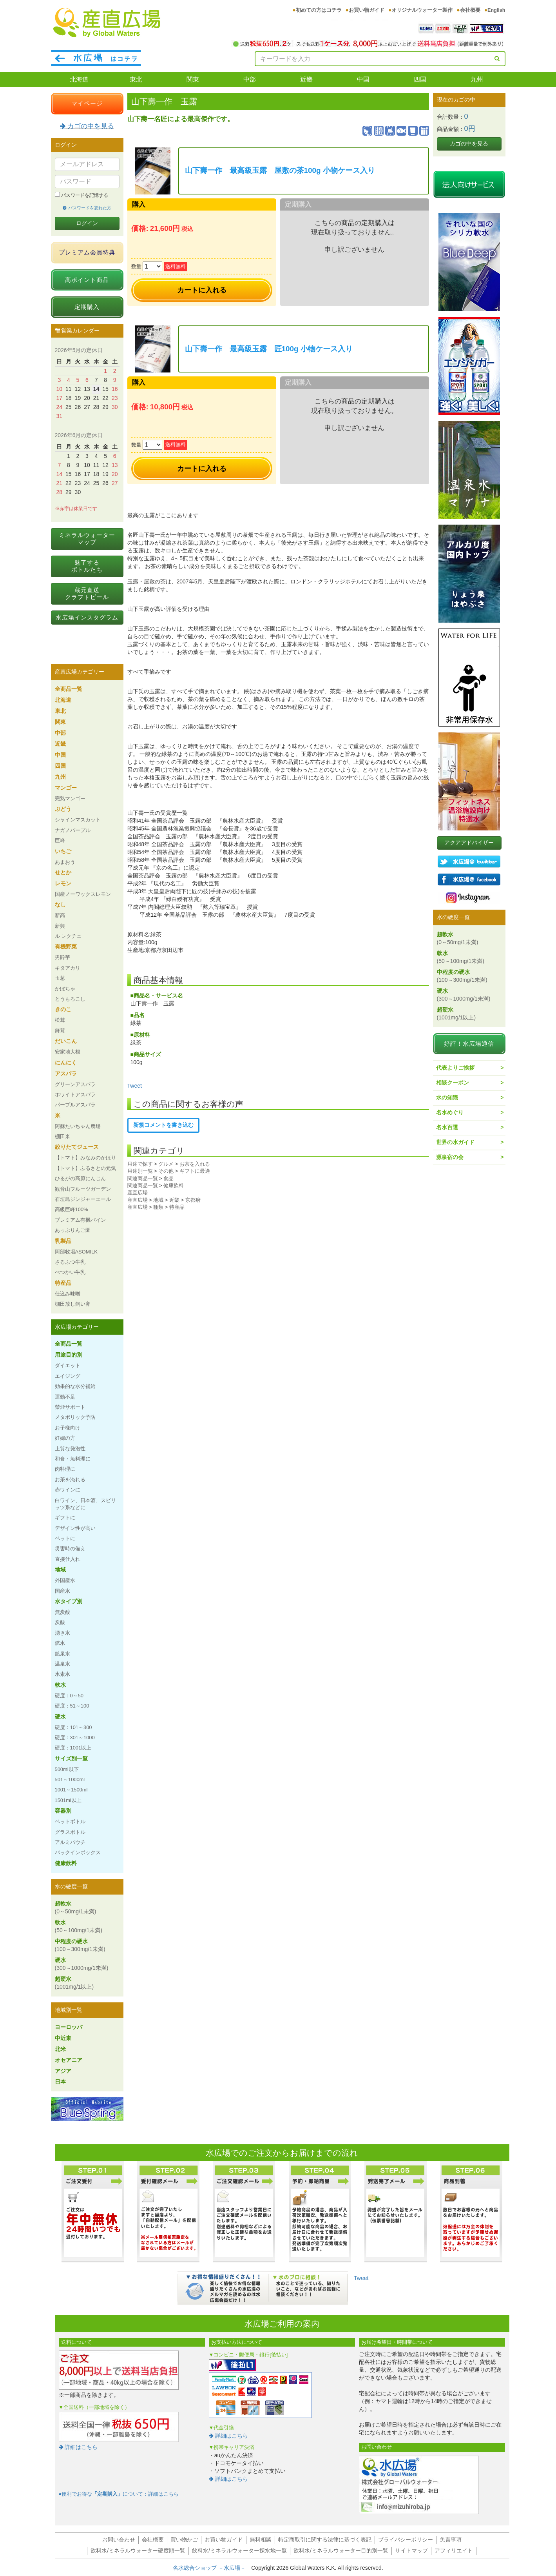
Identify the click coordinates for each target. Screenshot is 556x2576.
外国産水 (65, 1580)
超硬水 (74, 1983)
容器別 (63, 1811)
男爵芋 (62, 957)
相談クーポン (452, 1082)
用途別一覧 (140, 1171)
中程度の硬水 (80, 1945)
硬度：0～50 (69, 1696)
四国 (420, 79)
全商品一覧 (68, 689)
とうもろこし (70, 999)
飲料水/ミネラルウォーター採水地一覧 (239, 2550)
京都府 (193, 1200)
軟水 (60, 1685)
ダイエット (67, 1365)
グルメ (166, 1164)
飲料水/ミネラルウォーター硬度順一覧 (138, 2550)
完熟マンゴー (70, 798)
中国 (363, 79)
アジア (63, 2071)
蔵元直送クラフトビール (87, 593)
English (496, 10)
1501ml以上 (68, 1800)
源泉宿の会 (450, 1157)
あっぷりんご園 (73, 1230)
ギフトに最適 (194, 1171)
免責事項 (451, 2539)
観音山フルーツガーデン (83, 1189)
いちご (63, 851)
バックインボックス (78, 1852)
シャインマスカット (78, 820)
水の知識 (447, 1097)
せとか (63, 872)
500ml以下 (67, 1769)
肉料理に (65, 1469)
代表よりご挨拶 (455, 1068)
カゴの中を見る (87, 126)
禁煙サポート (70, 1407)
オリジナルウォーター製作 (422, 10)
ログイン (87, 223)
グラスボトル (70, 1832)
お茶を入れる (194, 1164)
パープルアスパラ (75, 1105)
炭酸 (60, 1622)
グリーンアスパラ (75, 1084)
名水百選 (447, 1127)
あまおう (65, 862)
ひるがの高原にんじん (80, 1178)
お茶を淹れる (70, 1479)
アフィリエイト (454, 2550)
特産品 (177, 1207)
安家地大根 (67, 1052)
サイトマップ (411, 2550)
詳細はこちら (78, 2447)
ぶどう (63, 809)
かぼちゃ (65, 989)
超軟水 (75, 1907)
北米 (60, 2049)
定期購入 (87, 306)
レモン (63, 883)
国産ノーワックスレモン (83, 894)
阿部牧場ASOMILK (76, 1252)
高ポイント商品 (87, 279)
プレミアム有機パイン (80, 1220)
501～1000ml (70, 1779)
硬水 (60, 1716)
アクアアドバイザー (469, 842)
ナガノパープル (73, 830)
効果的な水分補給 (75, 1386)
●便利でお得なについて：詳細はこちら (119, 2494)
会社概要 (470, 10)
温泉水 (62, 1664)
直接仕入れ (67, 1559)
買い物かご (184, 2539)
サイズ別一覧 (71, 1758)
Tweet (134, 1086)
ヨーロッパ (68, 2027)
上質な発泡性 (70, 1448)
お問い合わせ (118, 2539)
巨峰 (60, 840)
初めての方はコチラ (319, 10)
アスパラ (66, 1073)
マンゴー (66, 788)
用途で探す (140, 1164)
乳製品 (63, 1241)
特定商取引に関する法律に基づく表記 (324, 2539)
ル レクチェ (68, 936)
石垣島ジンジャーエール (83, 1199)
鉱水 (60, 1643)
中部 (249, 79)
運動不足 (65, 1397)
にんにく (66, 1062)
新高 (60, 915)
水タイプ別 (68, 1601)
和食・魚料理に (73, 1459)
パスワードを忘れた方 (87, 207)
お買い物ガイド (366, 10)
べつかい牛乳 (70, 1272)
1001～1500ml (71, 1790)
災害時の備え (70, 1548)
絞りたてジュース (77, 1147)
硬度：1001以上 (73, 1748)
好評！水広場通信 (469, 1043)
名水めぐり (450, 1112)
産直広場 (137, 1192)
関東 (193, 79)
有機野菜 (66, 946)
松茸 (60, 1020)
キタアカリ (67, 968)
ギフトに (65, 1518)
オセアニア (68, 2060)
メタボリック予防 (75, 1417)
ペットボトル (70, 1821)
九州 (477, 79)
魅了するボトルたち (87, 566)
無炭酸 (62, 1612)
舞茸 (60, 1031)
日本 (60, 2081)
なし (60, 904)
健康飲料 (173, 1185)
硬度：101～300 (73, 1727)
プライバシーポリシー (405, 2539)
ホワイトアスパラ (75, 1094)
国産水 (62, 1591)
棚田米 (62, 1136)
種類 (158, 1207)
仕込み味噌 (67, 1294)
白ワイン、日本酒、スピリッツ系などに (85, 1503)
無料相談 (261, 2539)
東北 (136, 79)
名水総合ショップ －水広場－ (212, 2568)
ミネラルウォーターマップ (87, 538)
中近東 (63, 2038)
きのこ (63, 1009)
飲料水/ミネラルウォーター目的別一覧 (340, 2550)
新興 (60, 926)
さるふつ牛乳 (70, 1262)
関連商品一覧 (142, 1178)
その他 (166, 1171)
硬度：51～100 (72, 1706)
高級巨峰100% (71, 1209)
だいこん (66, 1041)
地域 (158, 1200)
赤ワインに (67, 1490)
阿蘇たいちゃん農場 (78, 1126)
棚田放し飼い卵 (73, 1304)
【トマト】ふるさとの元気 (85, 1168)
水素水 (62, 1674)
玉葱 (60, 978)
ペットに (65, 1538)
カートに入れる (201, 290)
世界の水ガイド (455, 1142)
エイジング (67, 1376)
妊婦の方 (65, 1438)
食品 (168, 1178)
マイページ (87, 103)
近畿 (306, 79)
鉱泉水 (62, 1654)
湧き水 (62, 1633)
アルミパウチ (70, 1842)
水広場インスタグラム (87, 617)
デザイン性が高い (75, 1528)
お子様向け (67, 1428)
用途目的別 (68, 1355)
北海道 (79, 79)
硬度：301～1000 (75, 1737)
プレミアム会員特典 (87, 252)
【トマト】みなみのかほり (85, 1158)
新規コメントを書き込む (163, 1125)
